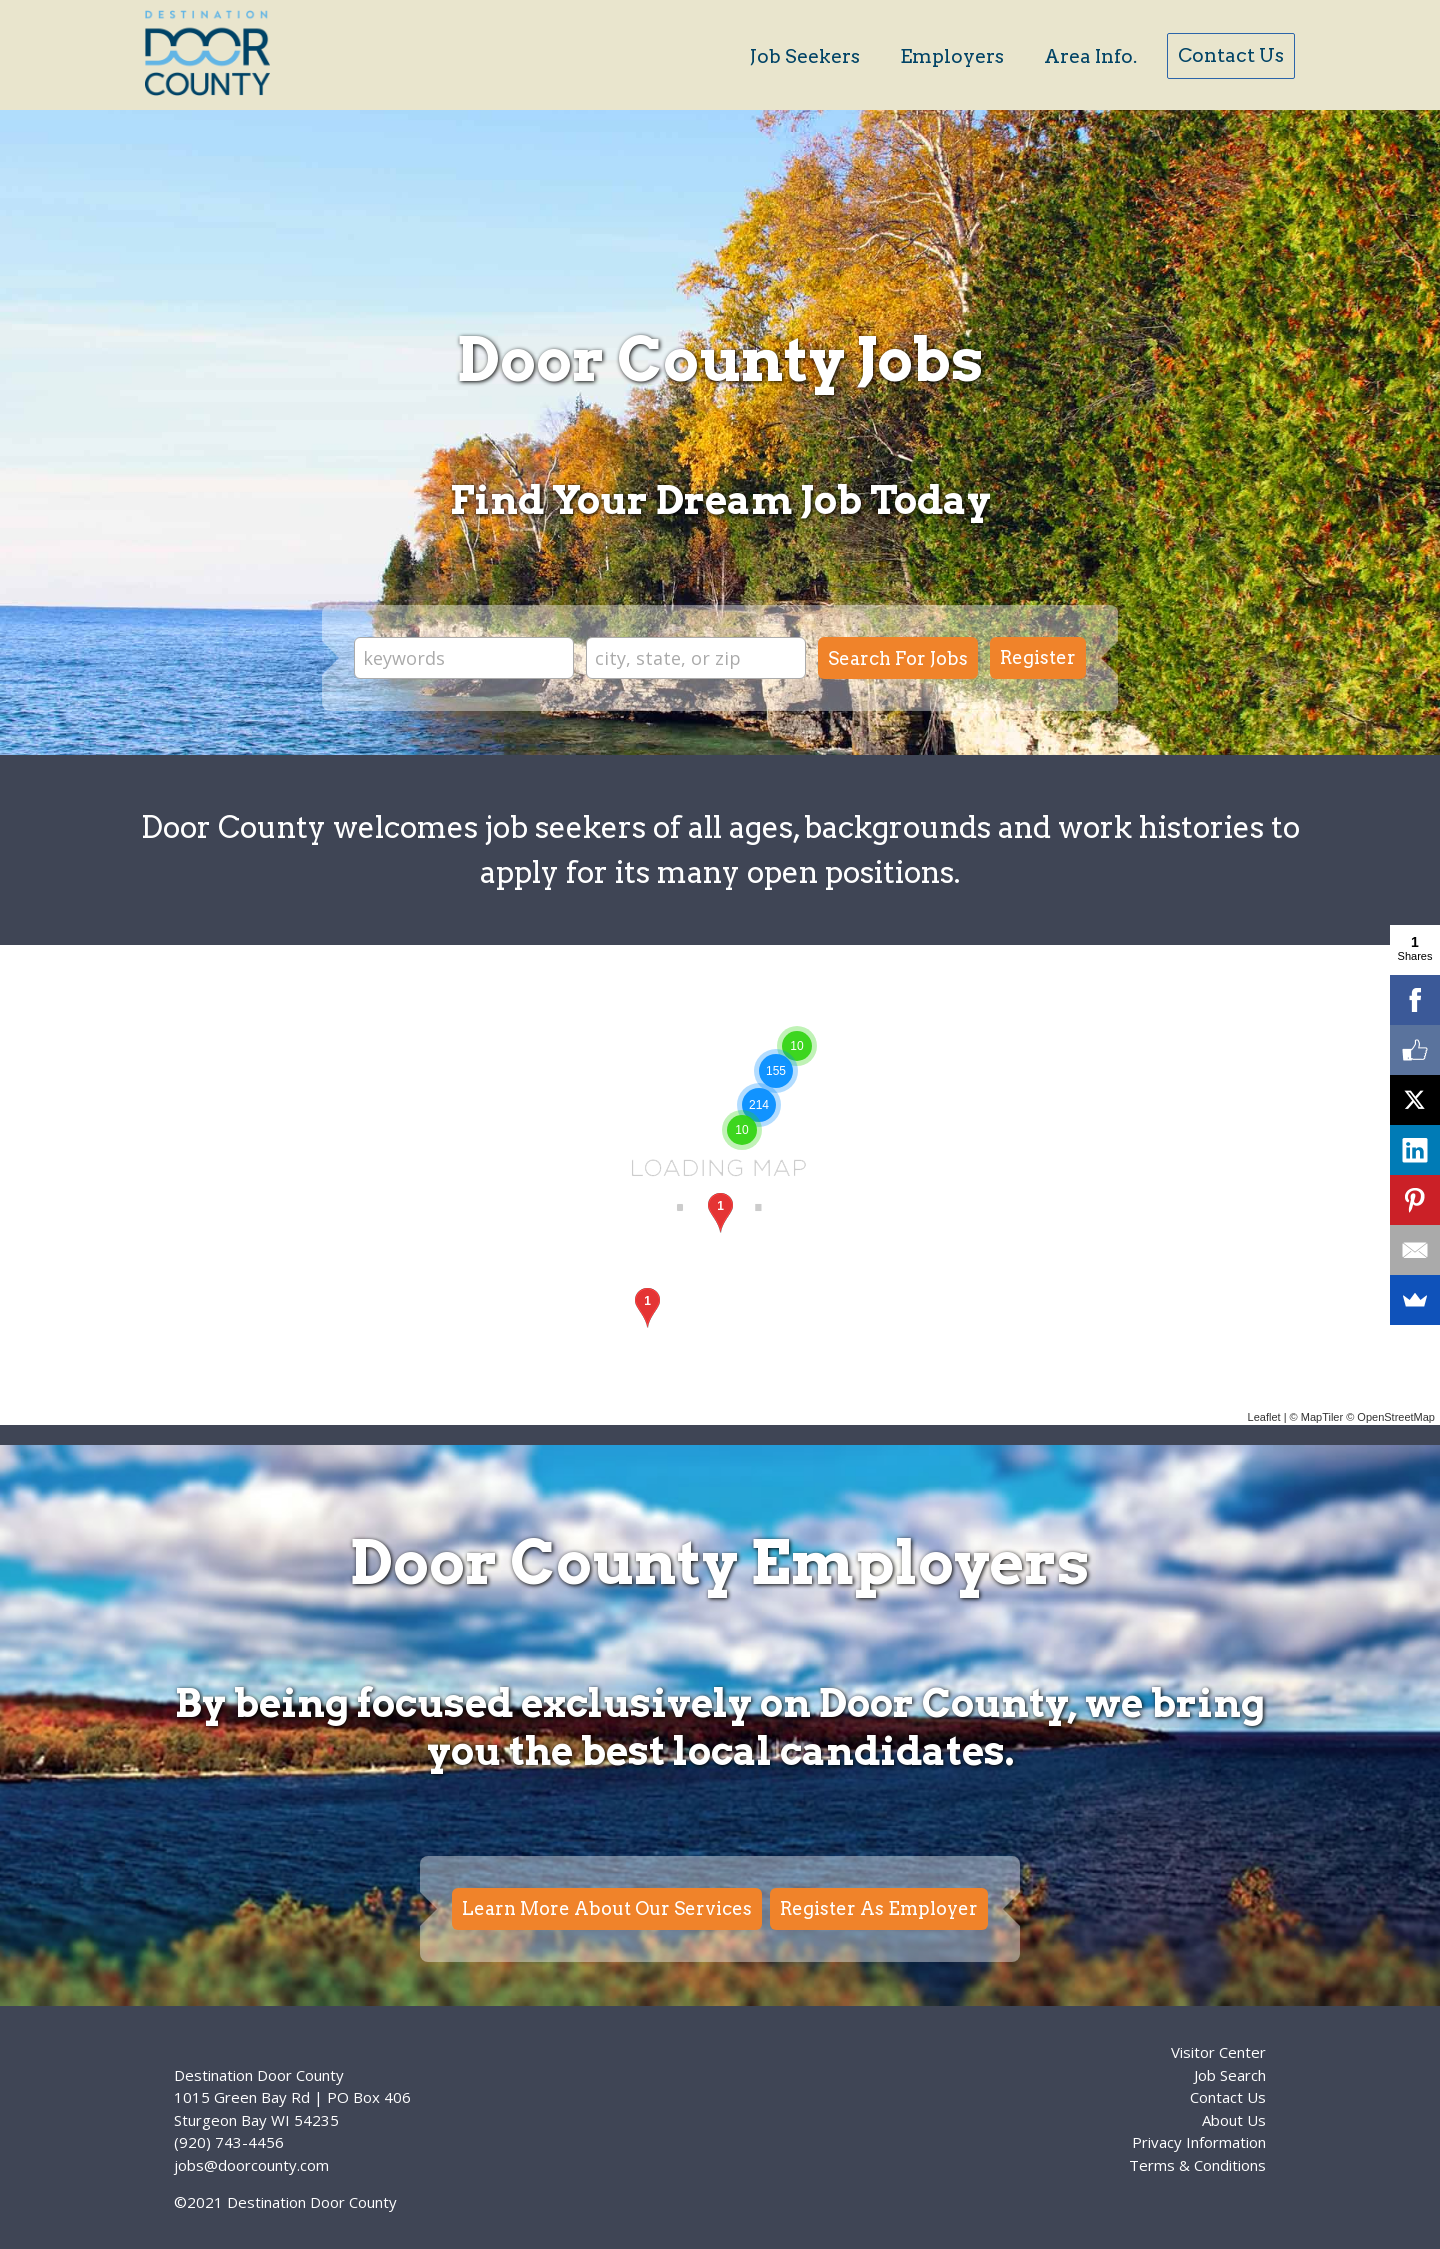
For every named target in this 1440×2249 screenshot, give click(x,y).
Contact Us (1231, 55)
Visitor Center (1218, 2052)
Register (1038, 657)
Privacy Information (1199, 2142)
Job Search (1230, 2075)
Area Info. (1090, 56)
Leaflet (1264, 1417)
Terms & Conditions (1197, 2165)
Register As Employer (879, 1908)
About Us (1234, 2120)
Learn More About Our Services (607, 1908)
